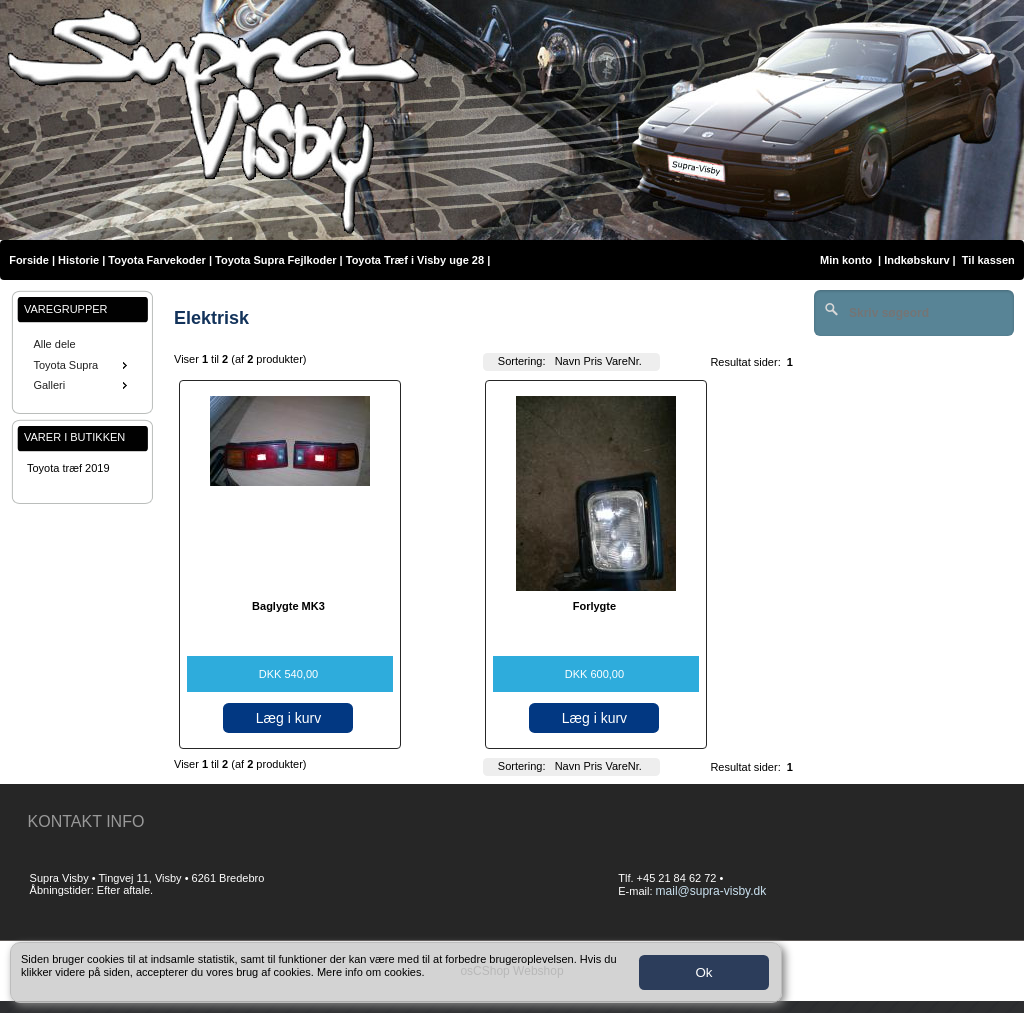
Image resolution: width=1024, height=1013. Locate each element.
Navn (568, 361)
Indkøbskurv (916, 260)
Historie (78, 260)
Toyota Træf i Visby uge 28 (415, 260)
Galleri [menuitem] (82, 385)
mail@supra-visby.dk (711, 891)
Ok (703, 972)
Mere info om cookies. (371, 972)
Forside (29, 260)
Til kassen (990, 260)
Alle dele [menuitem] (54, 344)
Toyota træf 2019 (68, 468)
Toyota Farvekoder (157, 260)
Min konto (846, 260)
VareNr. (623, 361)
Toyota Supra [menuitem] (82, 365)
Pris (592, 361)
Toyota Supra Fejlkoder (275, 260)
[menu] (82, 365)
